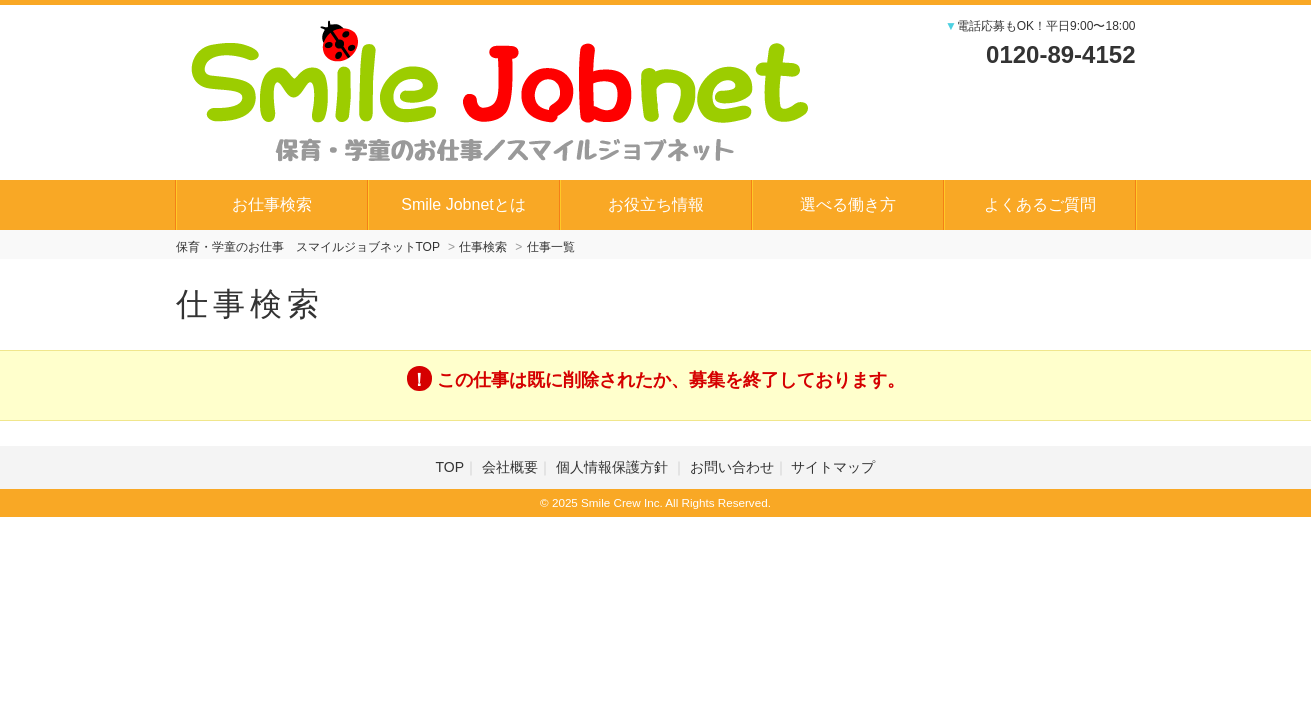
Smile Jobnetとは (463, 204)
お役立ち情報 (656, 204)
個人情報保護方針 (614, 467)
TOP (450, 467)
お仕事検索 (272, 204)
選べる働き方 (848, 204)
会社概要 (510, 467)
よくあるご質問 (1040, 204)
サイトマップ (833, 467)
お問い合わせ (732, 467)
